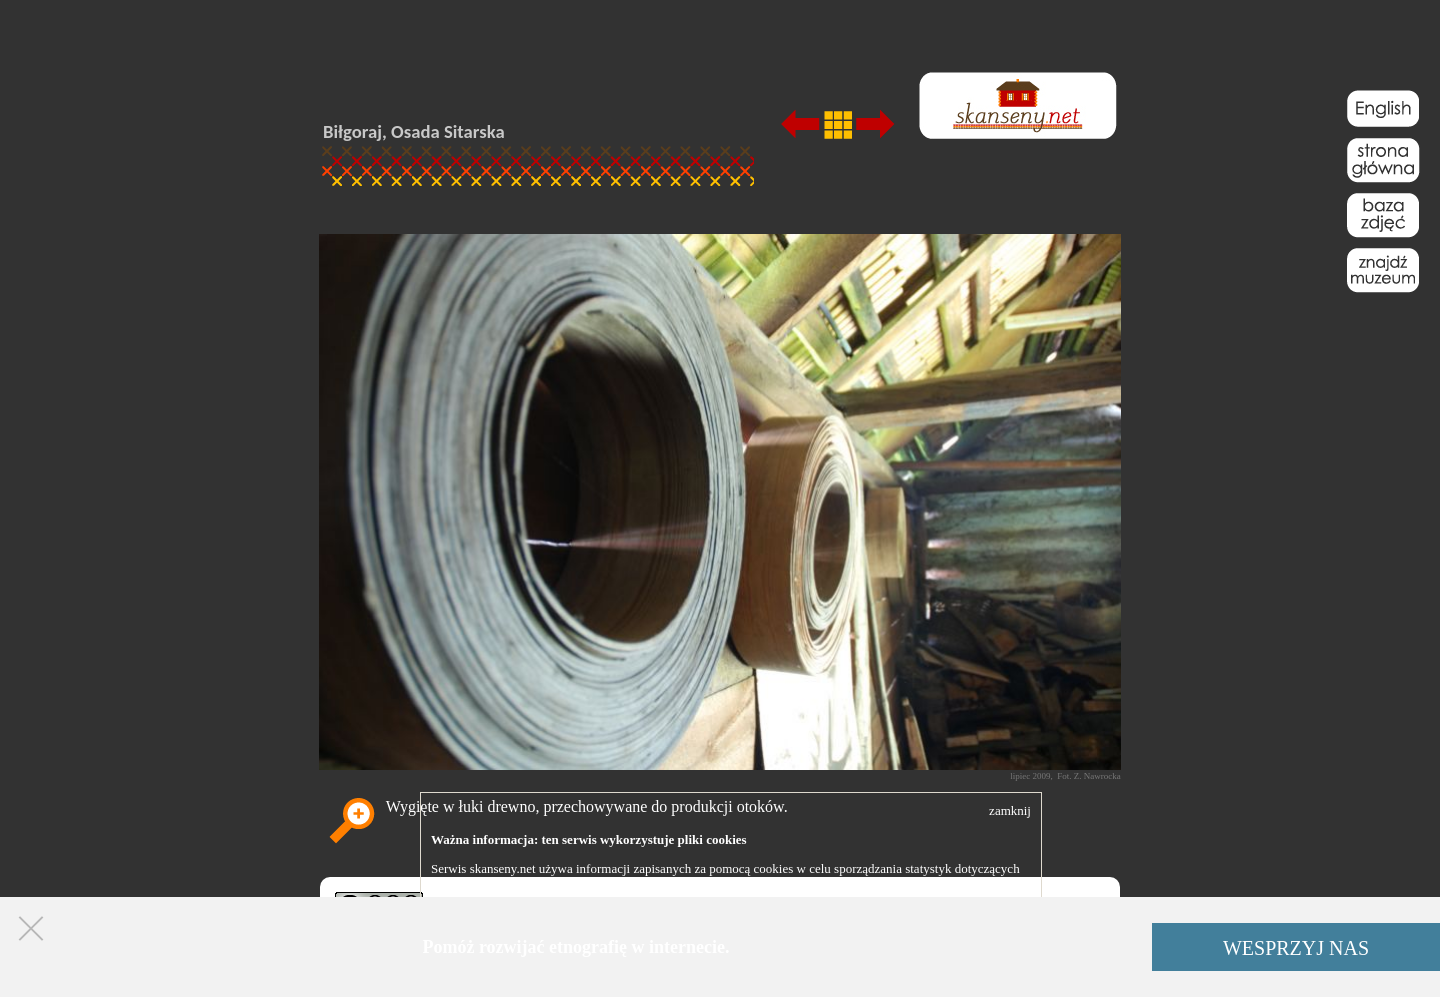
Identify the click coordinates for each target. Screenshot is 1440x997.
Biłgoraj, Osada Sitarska (414, 131)
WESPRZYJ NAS (1296, 948)
